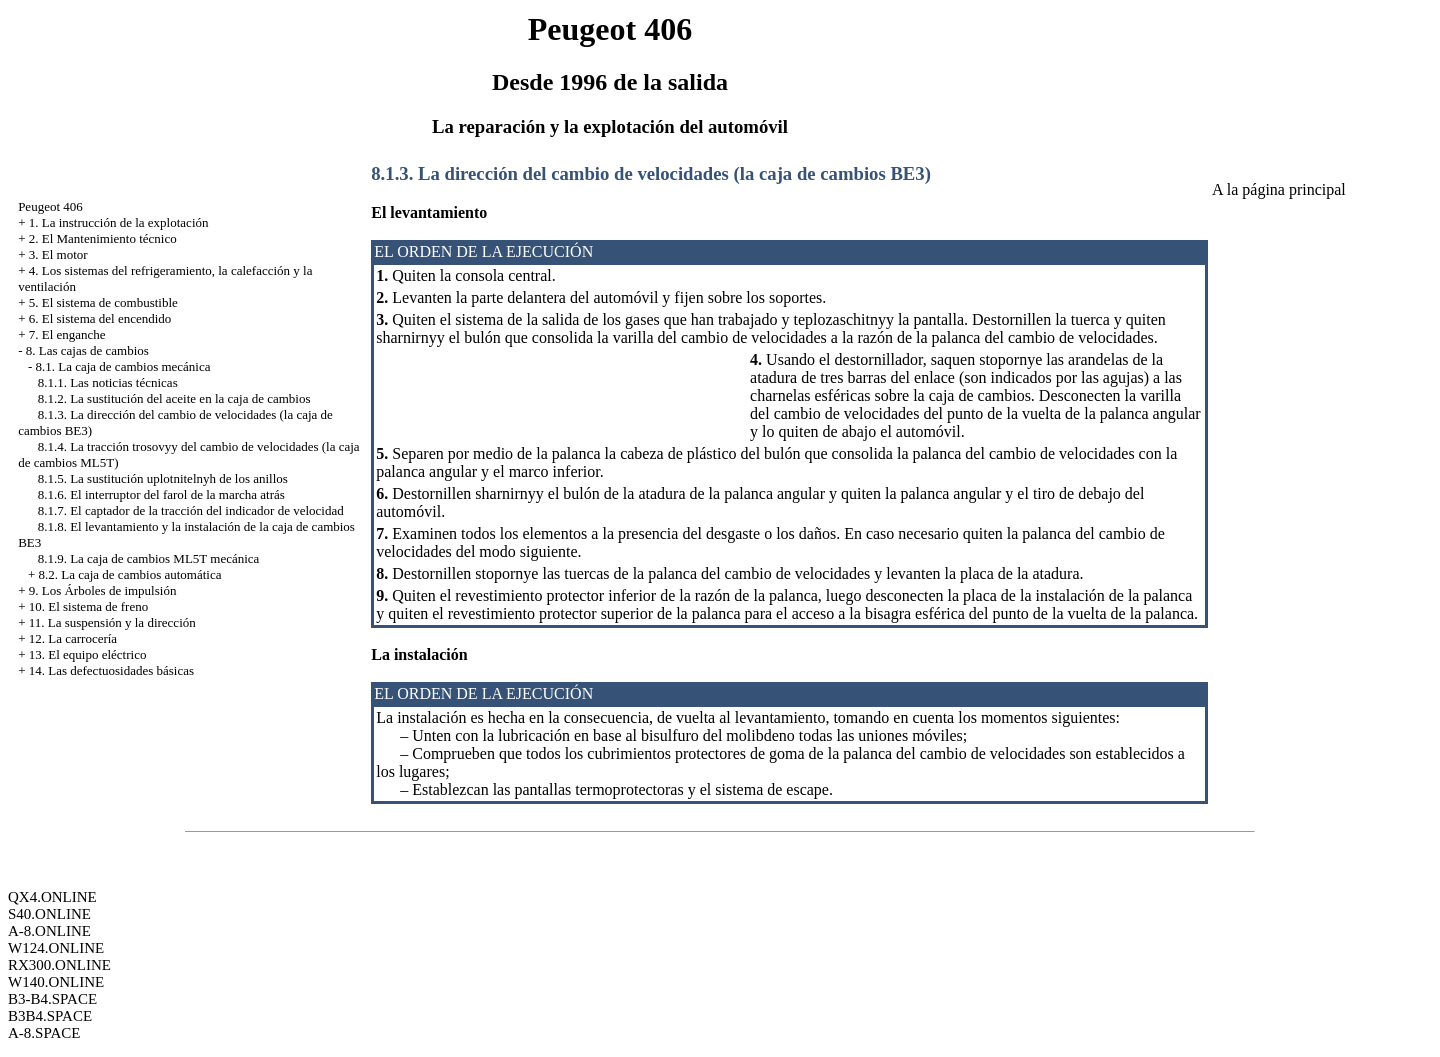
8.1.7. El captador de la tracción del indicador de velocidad (191, 510)
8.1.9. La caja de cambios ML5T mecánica (149, 558)
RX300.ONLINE (59, 965)
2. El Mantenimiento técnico (103, 238)
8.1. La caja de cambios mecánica (122, 366)
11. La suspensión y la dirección (112, 622)
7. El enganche (67, 334)
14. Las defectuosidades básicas (111, 670)
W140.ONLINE (56, 982)
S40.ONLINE (49, 914)
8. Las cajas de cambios (87, 350)
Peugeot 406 (50, 206)
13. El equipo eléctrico (88, 654)
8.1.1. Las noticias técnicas (108, 382)
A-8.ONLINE (49, 931)
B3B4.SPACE (50, 1016)
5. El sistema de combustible (103, 302)
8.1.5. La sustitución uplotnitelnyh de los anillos (163, 478)
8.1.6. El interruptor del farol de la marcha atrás (161, 494)
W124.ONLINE (56, 948)
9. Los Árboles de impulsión (103, 590)
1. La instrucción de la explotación (119, 222)
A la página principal (1279, 189)
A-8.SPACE (44, 1033)
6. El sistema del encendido (100, 318)
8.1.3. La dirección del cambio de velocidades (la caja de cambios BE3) (651, 173)
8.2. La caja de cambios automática (129, 574)
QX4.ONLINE (52, 897)
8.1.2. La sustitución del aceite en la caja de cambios (174, 398)
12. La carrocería (73, 638)
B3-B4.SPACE (52, 999)
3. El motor (58, 254)
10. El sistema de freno (89, 606)
